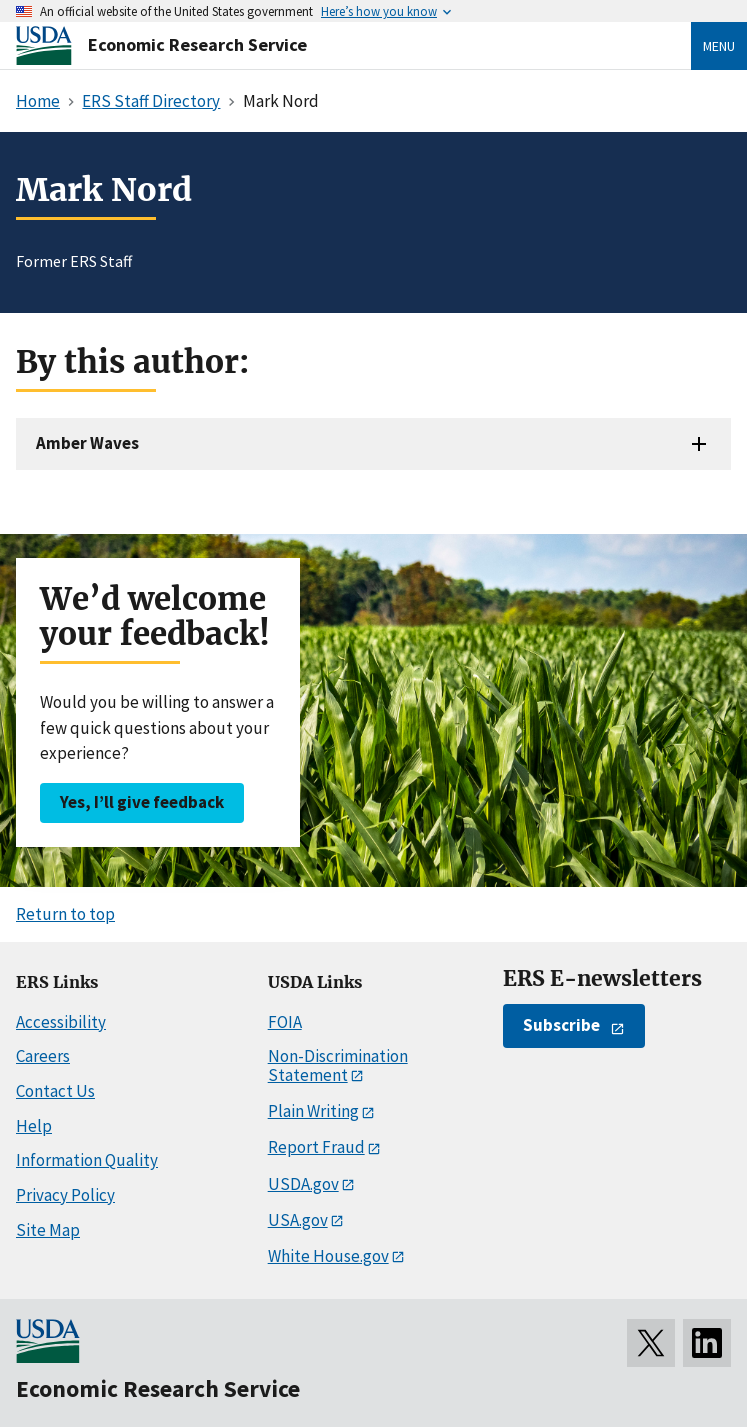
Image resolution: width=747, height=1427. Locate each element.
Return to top (65, 914)
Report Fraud (316, 1147)
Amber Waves (87, 443)
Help (34, 1126)
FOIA (285, 1022)
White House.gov (328, 1256)
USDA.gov (303, 1184)
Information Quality (87, 1160)
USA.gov (298, 1220)
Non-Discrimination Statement (338, 1065)
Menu (719, 46)
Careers (43, 1056)
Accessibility (61, 1022)
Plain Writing (313, 1111)
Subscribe (561, 1025)
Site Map (48, 1230)
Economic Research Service (197, 44)
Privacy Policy (65, 1195)
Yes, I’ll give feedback (142, 802)
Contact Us (55, 1091)
